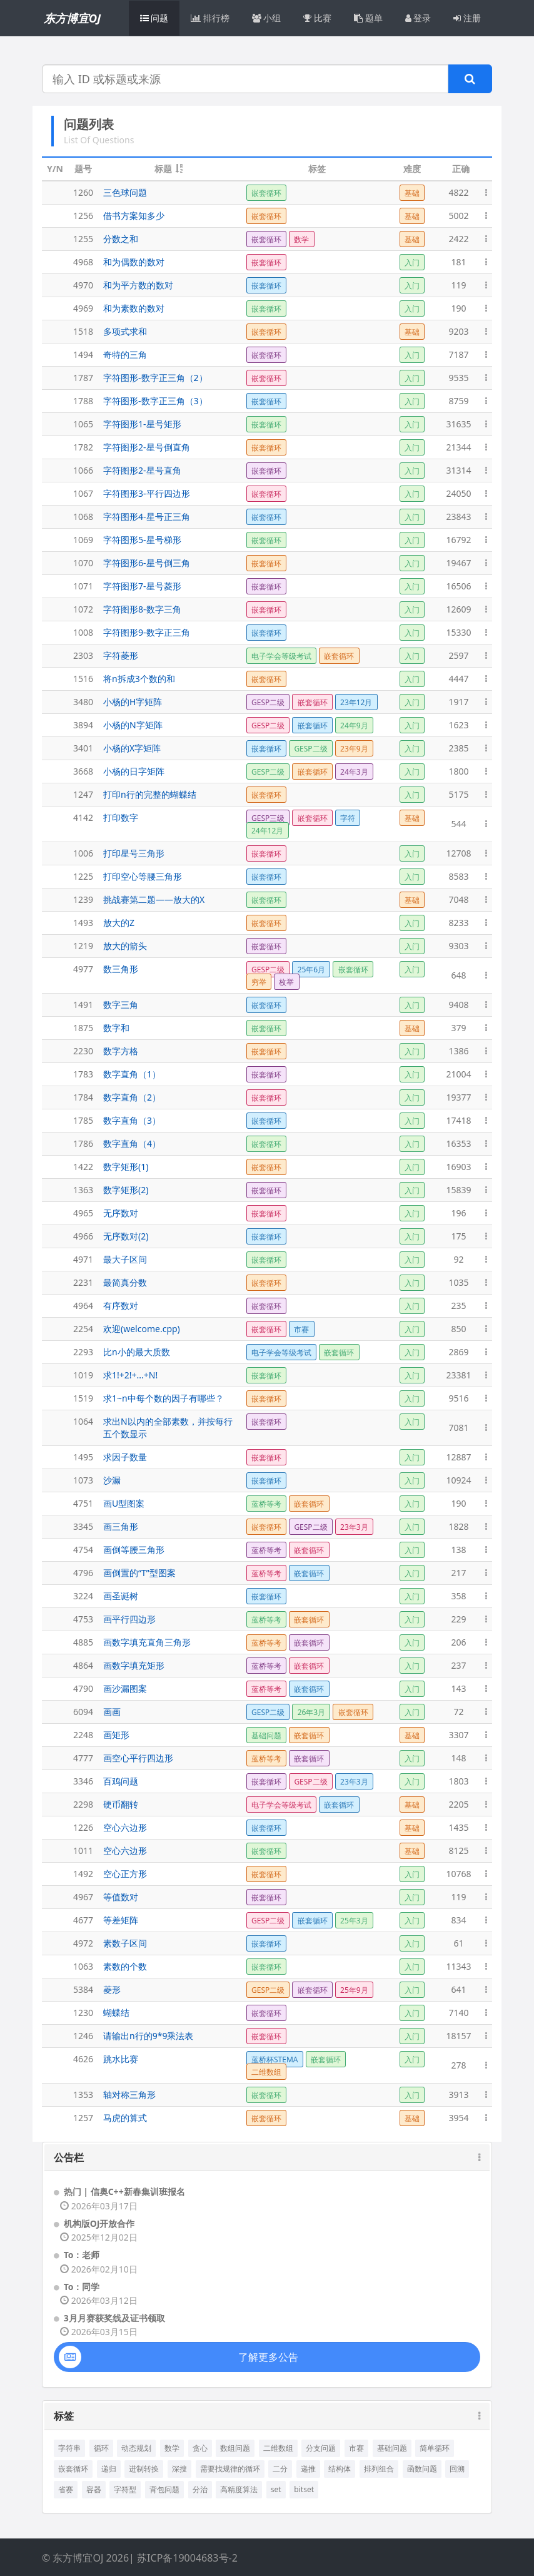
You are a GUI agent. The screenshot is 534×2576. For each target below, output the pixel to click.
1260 (83, 192)
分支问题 (321, 2448)
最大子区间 (125, 1259)
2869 (458, 1352)
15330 (458, 632)
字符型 (125, 2489)
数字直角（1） (132, 1074)
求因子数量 (125, 1457)
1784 (83, 1097)
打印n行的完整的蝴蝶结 (149, 794)
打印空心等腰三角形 (142, 876)
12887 (458, 1457)
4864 (83, 1665)
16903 (458, 1167)
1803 (458, 1781)
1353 (83, 2094)
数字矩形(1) (125, 1167)
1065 (83, 424)
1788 (83, 401)
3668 (83, 771)
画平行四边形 (129, 1619)
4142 (83, 817)
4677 (83, 1920)
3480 (83, 702)
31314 (458, 470)
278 (458, 2065)
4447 (458, 679)
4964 (83, 1305)
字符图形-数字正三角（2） (155, 378)
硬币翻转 (120, 1804)
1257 (83, 2118)
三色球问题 (125, 192)
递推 (308, 2468)
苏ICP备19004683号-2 (187, 2558)
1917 (458, 702)
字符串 (69, 2448)
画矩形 (116, 1735)
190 (458, 308)
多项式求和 (125, 331)
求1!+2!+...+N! (130, 1375)
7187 (458, 354)
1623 (458, 725)
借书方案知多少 (133, 215)
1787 (83, 378)
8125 (458, 1850)
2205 (458, 1804)
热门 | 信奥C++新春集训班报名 (124, 2191)
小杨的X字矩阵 (132, 748)
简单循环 (435, 2448)
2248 (83, 1735)
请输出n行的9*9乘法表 (148, 2036)
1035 (458, 1282)
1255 (83, 239)
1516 (83, 679)
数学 (171, 2448)
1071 (83, 586)
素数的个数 (125, 1966)
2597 (458, 655)
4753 (83, 1619)
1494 (83, 354)
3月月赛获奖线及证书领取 (114, 2318)
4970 (83, 285)
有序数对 (120, 1305)
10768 (458, 1874)
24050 (458, 493)
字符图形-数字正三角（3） (155, 401)
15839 (458, 1190)
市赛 (356, 2448)
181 (458, 262)
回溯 (457, 2468)
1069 (83, 540)
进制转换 (144, 2468)
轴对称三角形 (129, 2094)
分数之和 (120, 239)
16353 (458, 1143)
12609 (458, 609)
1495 (83, 1457)
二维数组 (278, 2448)
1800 (458, 771)
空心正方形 (125, 1874)
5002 (458, 215)
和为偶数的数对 (133, 262)
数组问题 (235, 2448)
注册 (467, 18)
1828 (458, 1526)
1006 (83, 853)
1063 (83, 1966)
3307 (458, 1735)
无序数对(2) (125, 1236)
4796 (83, 1573)
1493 (83, 923)
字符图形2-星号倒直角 (146, 447)
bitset (304, 2489)
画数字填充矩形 (133, 1665)
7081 (458, 1427)
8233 (458, 923)
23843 (458, 516)
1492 (83, 1874)
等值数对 (120, 1897)
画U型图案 (123, 1503)
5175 (458, 794)
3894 (83, 725)
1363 (83, 1190)
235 (458, 1305)
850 (458, 1329)
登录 (418, 18)
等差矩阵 (120, 1920)
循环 (101, 2448)
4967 (83, 1897)
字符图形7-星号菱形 (142, 586)
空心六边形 (125, 1827)
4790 (83, 1688)
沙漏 (112, 1480)
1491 (83, 1005)
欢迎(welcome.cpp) (141, 1329)
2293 (83, 1352)
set (276, 2489)
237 (458, 1665)
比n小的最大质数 (136, 1352)
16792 (458, 540)
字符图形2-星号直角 (142, 470)
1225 (83, 876)
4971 (83, 1259)
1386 (458, 1051)
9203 (458, 331)
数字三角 (120, 1005)
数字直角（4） (132, 1143)
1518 (83, 331)
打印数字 (120, 817)
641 (458, 1989)
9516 (458, 1398)
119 (458, 285)
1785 (83, 1120)
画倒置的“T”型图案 (139, 1573)
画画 (112, 1712)
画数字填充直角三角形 (147, 1642)
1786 (83, 1143)
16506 (458, 586)
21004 (458, 1074)
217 (458, 1573)
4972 (83, 1943)
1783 (83, 1074)
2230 (83, 1051)
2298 (83, 1804)
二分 (280, 2468)
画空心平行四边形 (138, 1758)
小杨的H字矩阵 (132, 702)
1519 (83, 1398)
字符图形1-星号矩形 (142, 424)
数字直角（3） (132, 1120)
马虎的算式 (125, 2118)
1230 (83, 2013)
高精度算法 (239, 2489)
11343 (458, 1966)
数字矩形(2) (125, 1190)
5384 (83, 1989)
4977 (83, 969)
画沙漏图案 (125, 1688)
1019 (83, 1375)
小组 (266, 18)
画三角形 (120, 1526)
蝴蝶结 (116, 2013)
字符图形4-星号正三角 (146, 516)
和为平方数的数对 (138, 285)
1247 (83, 794)
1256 (83, 215)
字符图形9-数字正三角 (146, 632)
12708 (458, 853)
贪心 (200, 2448)
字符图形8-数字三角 (142, 609)
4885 (83, 1642)
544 (458, 824)
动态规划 (136, 2448)
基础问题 (392, 2448)
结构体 (339, 2468)
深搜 (179, 2468)
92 (458, 1259)
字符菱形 (120, 655)
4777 (83, 1758)
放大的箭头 (125, 946)
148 (458, 1758)
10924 (458, 1480)
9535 (458, 378)
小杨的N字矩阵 (133, 725)
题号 (83, 169)
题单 (368, 18)
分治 (200, 2489)
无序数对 (120, 1213)
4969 (83, 308)
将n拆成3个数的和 (139, 679)
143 (458, 1688)
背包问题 (164, 2489)
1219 (83, 946)
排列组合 (379, 2468)
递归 (108, 2468)
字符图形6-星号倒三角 (146, 563)
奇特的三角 (125, 354)
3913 (458, 2094)
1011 (83, 1850)
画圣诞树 (120, 1596)
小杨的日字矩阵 (133, 771)
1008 (83, 632)
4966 (83, 1236)
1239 (83, 899)
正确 (461, 169)
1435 (458, 1827)
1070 (83, 563)
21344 (458, 447)
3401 (83, 748)
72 (458, 1712)
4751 (83, 1503)
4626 (83, 2059)
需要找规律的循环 (230, 2468)
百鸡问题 (120, 1781)
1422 (83, 1167)
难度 (412, 169)
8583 (458, 876)
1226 (83, 1827)
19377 (458, 1097)
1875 (83, 1028)
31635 (458, 424)
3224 (83, 1596)
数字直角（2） (132, 1097)
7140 (458, 2013)
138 (458, 1549)
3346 (83, 1781)
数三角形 (120, 969)
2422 (458, 239)
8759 (458, 401)
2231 (83, 1282)
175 (458, 1236)
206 (458, 1642)
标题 (163, 169)
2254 (83, 1329)
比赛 (317, 18)
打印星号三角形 (133, 853)
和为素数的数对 (133, 308)
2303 (83, 655)
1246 (83, 2036)
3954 (458, 2118)
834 (458, 1920)
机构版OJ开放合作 (99, 2223)
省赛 (65, 2489)
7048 (458, 899)
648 (458, 975)
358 (458, 1596)
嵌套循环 (73, 2468)
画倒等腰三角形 (133, 1549)
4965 (83, 1213)
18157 (458, 2036)
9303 (458, 946)
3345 (83, 1526)
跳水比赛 (120, 2059)
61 (458, 1943)
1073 (83, 1480)
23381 (458, 1375)
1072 (83, 609)
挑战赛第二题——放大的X (153, 899)
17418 (458, 1120)
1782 (83, 447)
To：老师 (82, 2255)
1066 (83, 470)
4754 (83, 1549)
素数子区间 (125, 1943)
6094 (83, 1712)
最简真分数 (125, 1282)
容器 (93, 2489)
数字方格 (120, 1051)
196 (458, 1213)
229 (458, 1619)
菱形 (112, 1989)
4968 (83, 262)
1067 (83, 493)
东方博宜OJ (72, 18)
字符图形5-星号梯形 (142, 540)
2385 (458, 748)
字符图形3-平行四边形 (146, 493)
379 (458, 1028)
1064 (83, 1421)
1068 (83, 516)
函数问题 (422, 2468)
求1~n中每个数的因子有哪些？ (163, 1398)
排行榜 (210, 18)
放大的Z (118, 923)
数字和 (116, 1028)
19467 (458, 563)
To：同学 (82, 2287)
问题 (154, 18)
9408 (458, 1005)
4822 (458, 192)
